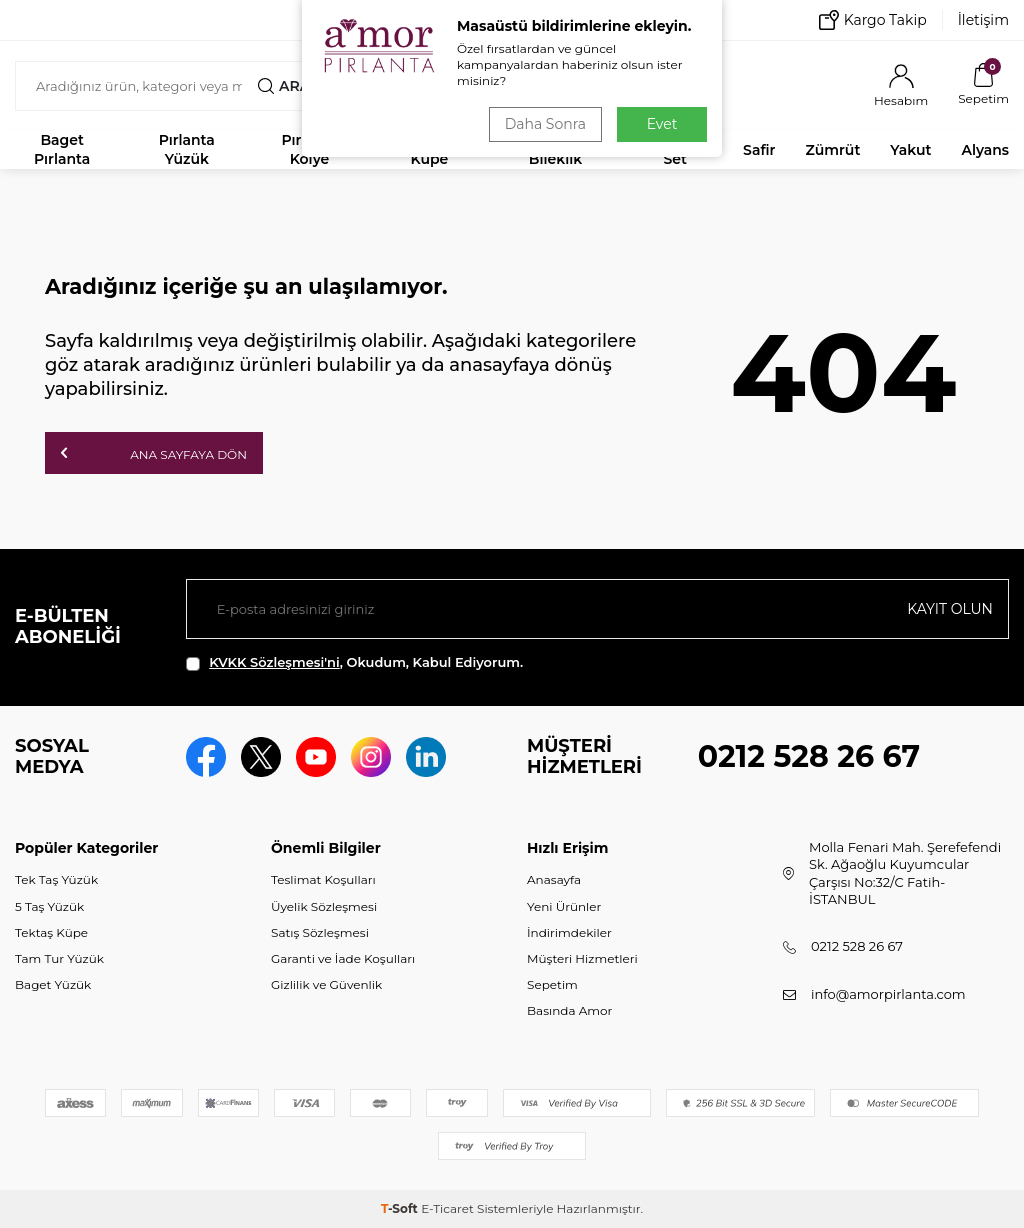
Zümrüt (833, 150)
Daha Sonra (545, 124)
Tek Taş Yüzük (56, 879)
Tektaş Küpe (51, 932)
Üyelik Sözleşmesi (324, 906)
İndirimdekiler (569, 932)
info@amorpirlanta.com (888, 994)
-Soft (401, 1208)
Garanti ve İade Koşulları (343, 958)
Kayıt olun (950, 609)
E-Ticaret (447, 1208)
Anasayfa (554, 879)
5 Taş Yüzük (49, 906)
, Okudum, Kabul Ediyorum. (355, 662)
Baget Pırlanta (62, 149)
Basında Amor (569, 1010)
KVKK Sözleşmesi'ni (274, 662)
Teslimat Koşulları (323, 879)
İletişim (983, 20)
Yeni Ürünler (564, 906)
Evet (662, 124)
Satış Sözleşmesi (320, 932)
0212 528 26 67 (809, 756)
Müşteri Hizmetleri (582, 958)
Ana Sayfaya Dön (154, 453)
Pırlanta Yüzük (187, 149)
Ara (284, 86)
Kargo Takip (873, 20)
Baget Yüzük (53, 984)
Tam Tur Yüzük (59, 958)
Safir (759, 150)
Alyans (985, 150)
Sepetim (552, 984)
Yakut (910, 150)
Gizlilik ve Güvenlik (326, 984)
